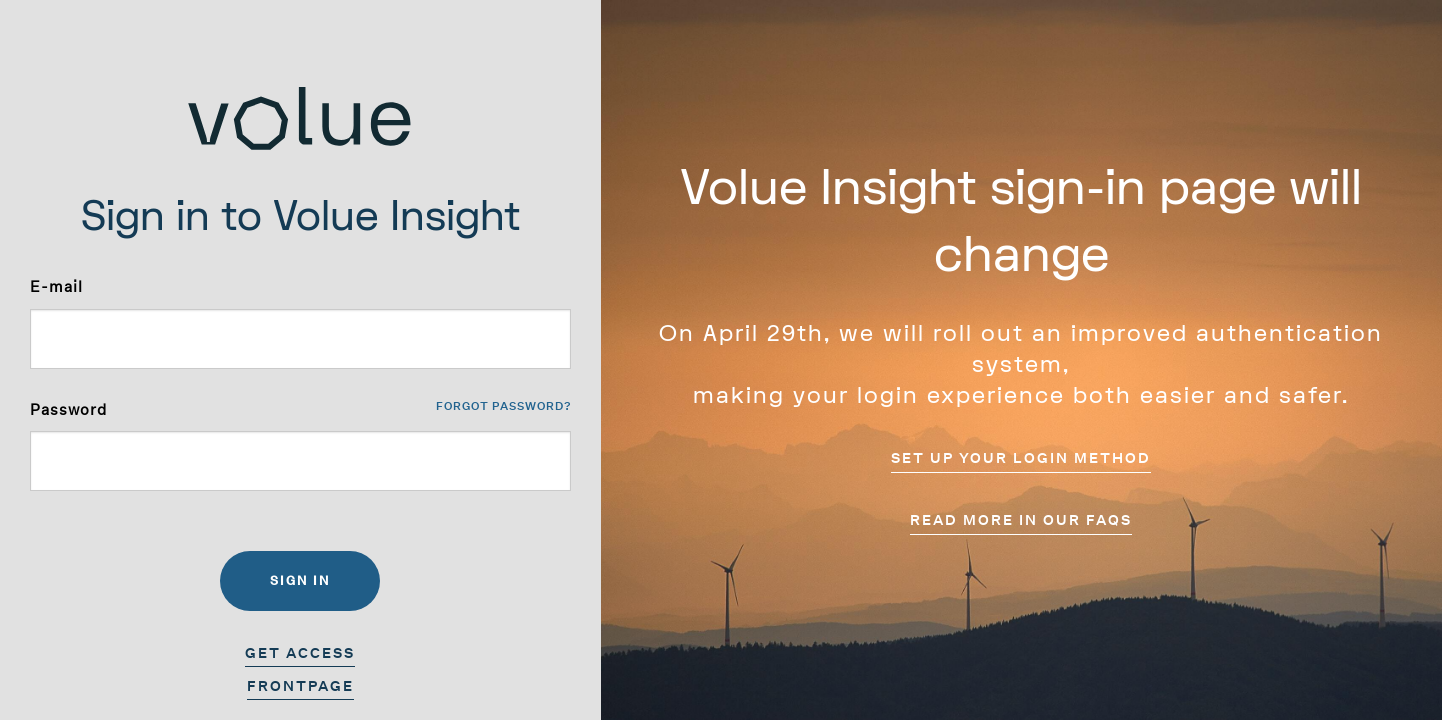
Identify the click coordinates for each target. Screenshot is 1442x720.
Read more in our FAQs (1021, 520)
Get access (300, 653)
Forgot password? (503, 406)
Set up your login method (1021, 458)
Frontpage (300, 686)
